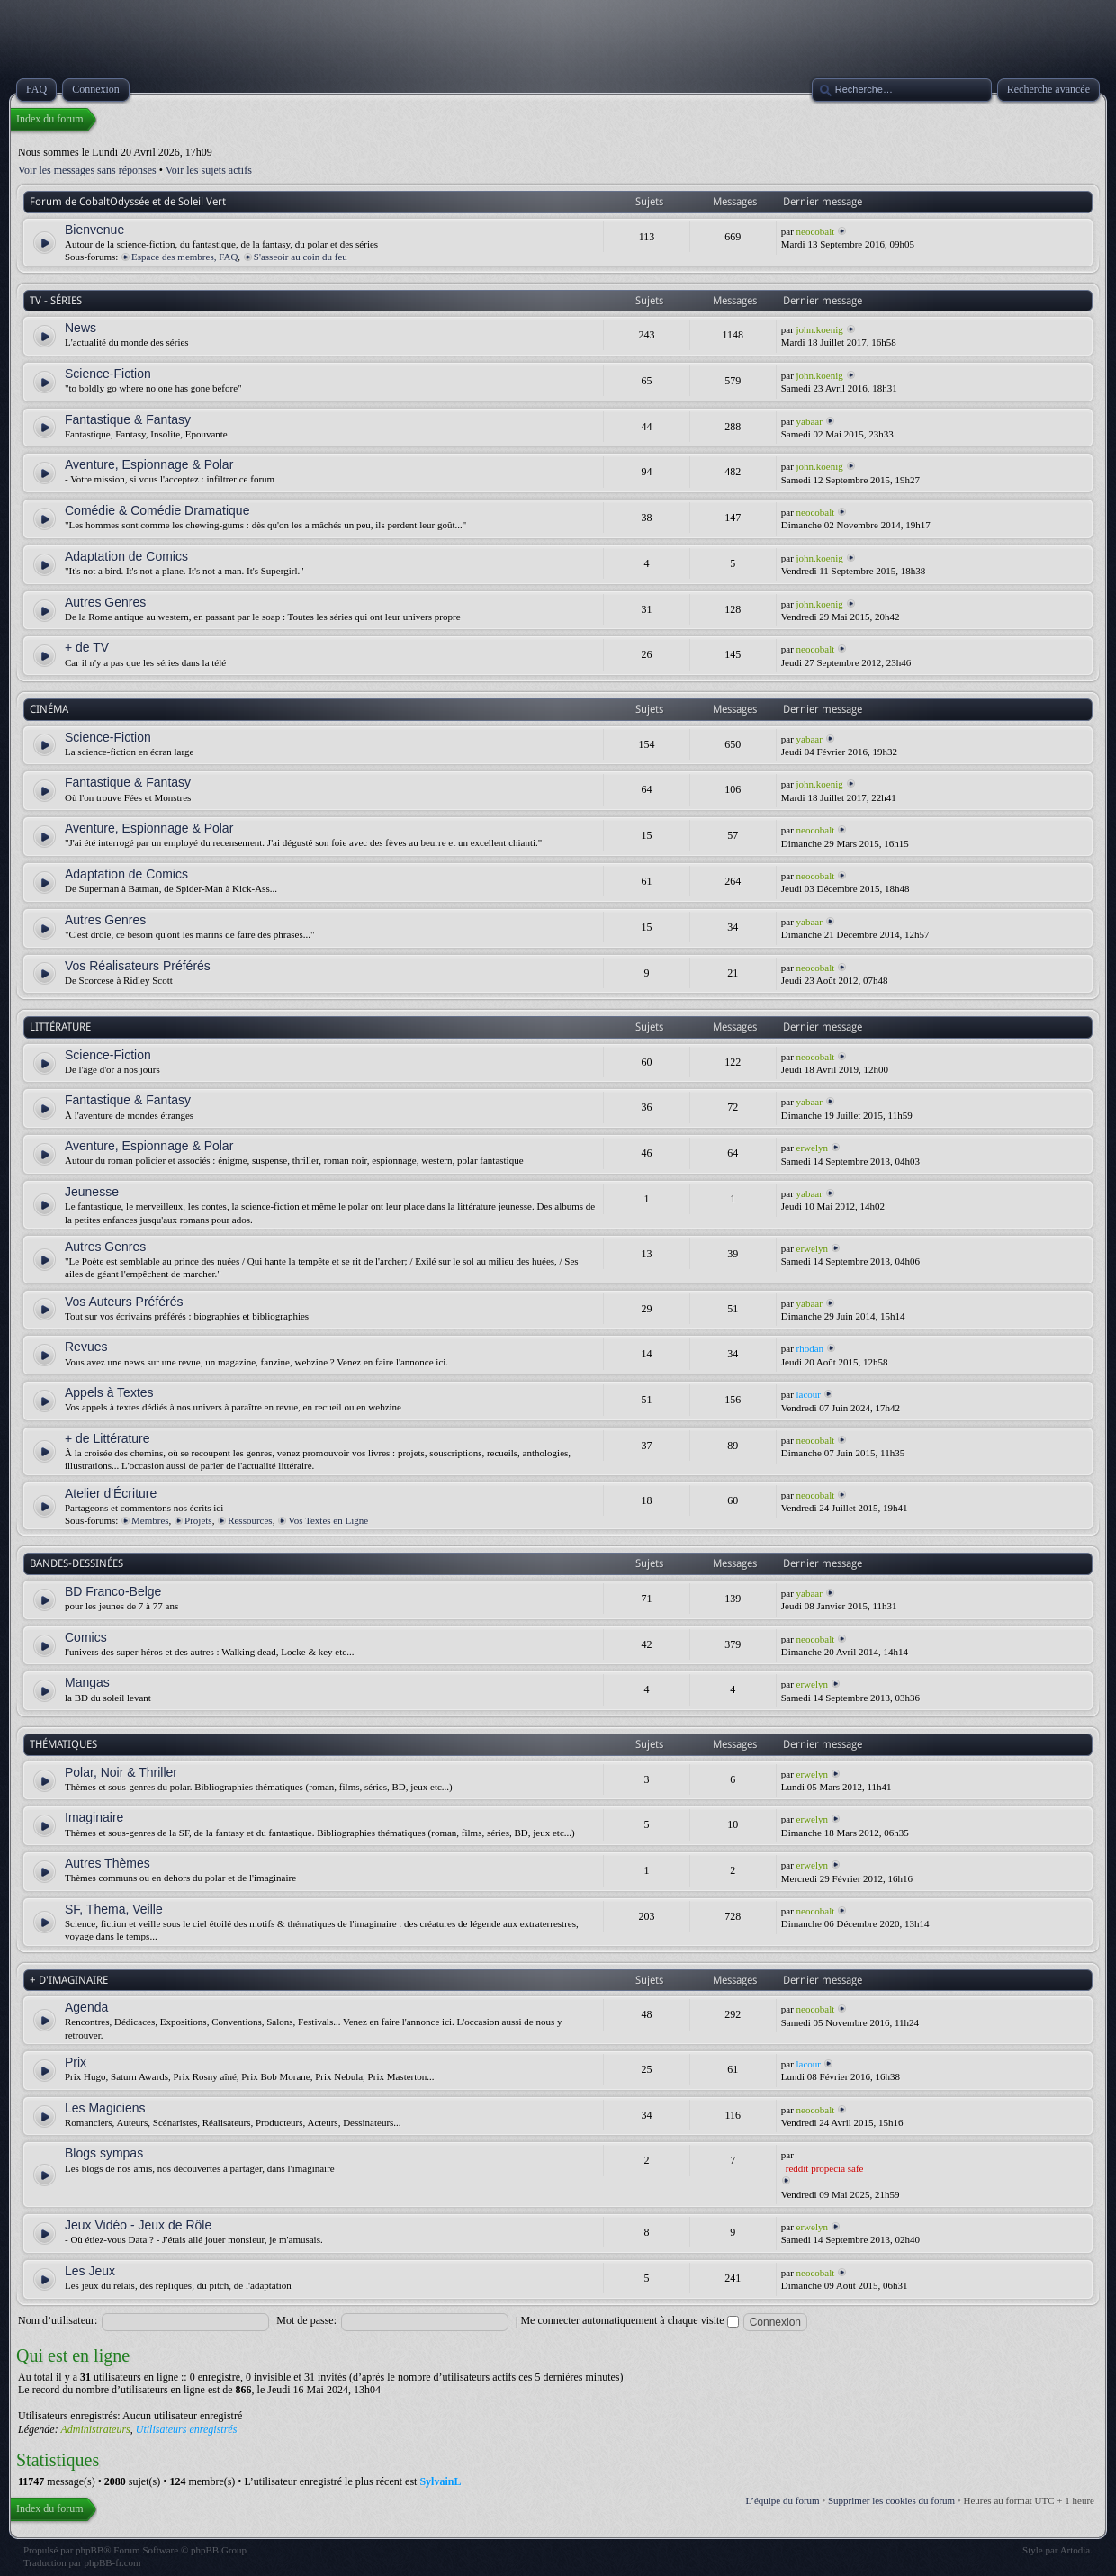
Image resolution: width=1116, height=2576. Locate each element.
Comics (86, 1637)
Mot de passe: (306, 2320)
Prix (75, 2062)
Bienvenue (94, 229)
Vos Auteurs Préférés (124, 1301)
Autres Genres (105, 602)
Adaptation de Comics (126, 556)
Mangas (87, 1682)
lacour (808, 1394)
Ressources (250, 1520)
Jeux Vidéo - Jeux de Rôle (138, 2225)
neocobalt (815, 231)
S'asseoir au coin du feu (300, 256)
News (80, 327)
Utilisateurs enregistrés (187, 2429)
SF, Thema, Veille (114, 1909)
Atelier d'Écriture (111, 1493)
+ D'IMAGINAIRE (69, 1980)
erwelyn (812, 1147)
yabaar (809, 421)
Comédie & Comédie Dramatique (157, 510)
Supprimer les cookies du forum (891, 2500)
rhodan (810, 1348)
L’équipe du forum (783, 2500)
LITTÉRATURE (60, 1027)
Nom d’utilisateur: (57, 2320)
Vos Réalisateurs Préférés (138, 966)
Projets (198, 1520)
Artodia (1075, 2549)
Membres (150, 1520)
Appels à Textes (109, 1392)
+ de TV (87, 647)
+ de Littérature (107, 1438)
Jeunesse (92, 1191)
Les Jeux (90, 2271)
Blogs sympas (104, 2153)
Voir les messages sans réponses (87, 170)
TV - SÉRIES (56, 300)
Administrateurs (95, 2429)
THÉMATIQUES (63, 1744)
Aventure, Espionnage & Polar (149, 464)
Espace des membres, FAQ (184, 256)
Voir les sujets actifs (209, 170)
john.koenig (819, 329)
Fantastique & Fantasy (128, 419)
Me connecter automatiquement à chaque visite (629, 2320)
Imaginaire (94, 1817)
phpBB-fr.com (112, 2562)
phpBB (90, 2549)
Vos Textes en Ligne (328, 1520)
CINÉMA (49, 709)
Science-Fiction (108, 373)
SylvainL (440, 2481)
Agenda (86, 2007)
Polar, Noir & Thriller (121, 1772)
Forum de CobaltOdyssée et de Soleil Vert (128, 201)
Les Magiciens (105, 2108)
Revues (86, 1346)
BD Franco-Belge (113, 1591)
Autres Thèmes (107, 1863)
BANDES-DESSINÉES (76, 1563)
